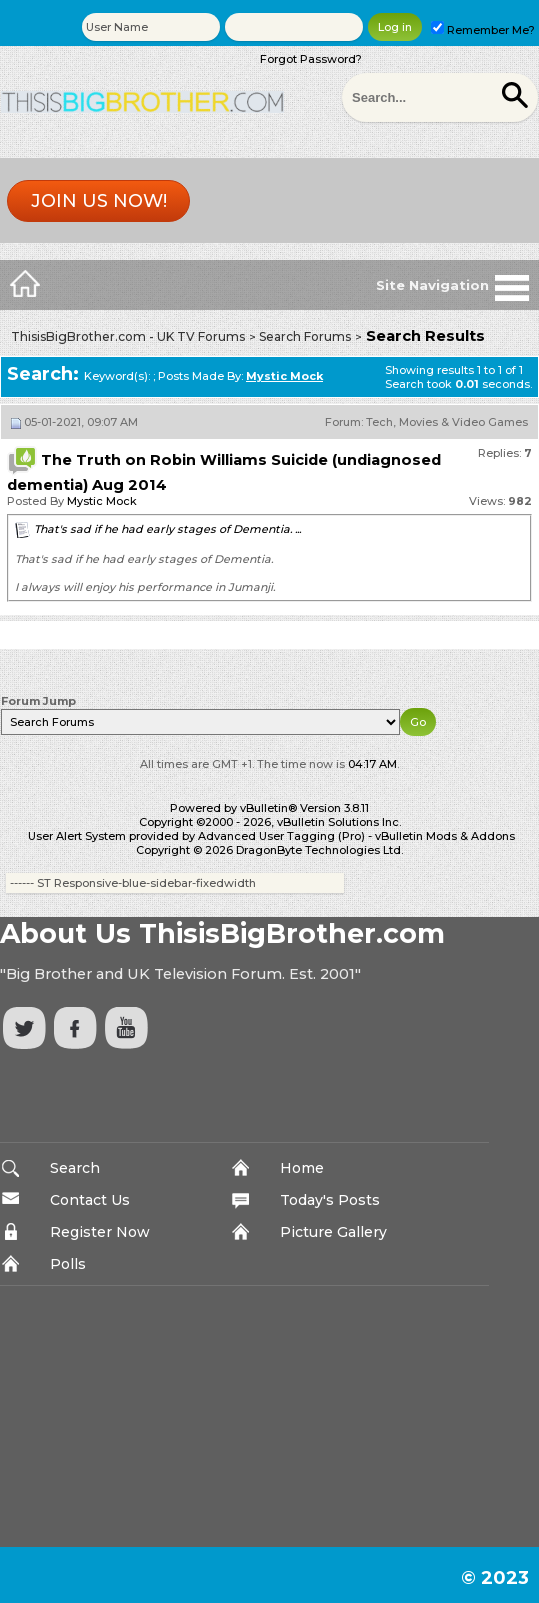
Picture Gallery (333, 1232)
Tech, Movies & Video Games (447, 422)
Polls (68, 1264)
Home (302, 1168)
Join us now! (99, 201)
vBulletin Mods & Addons (445, 836)
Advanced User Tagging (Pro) (281, 836)
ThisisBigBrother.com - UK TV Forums (128, 336)
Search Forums (305, 336)
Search (75, 1168)
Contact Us (90, 1200)
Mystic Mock (102, 501)
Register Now (100, 1232)
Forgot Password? (311, 59)
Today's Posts (330, 1200)
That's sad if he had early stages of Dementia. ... (167, 529)
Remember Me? (483, 30)
